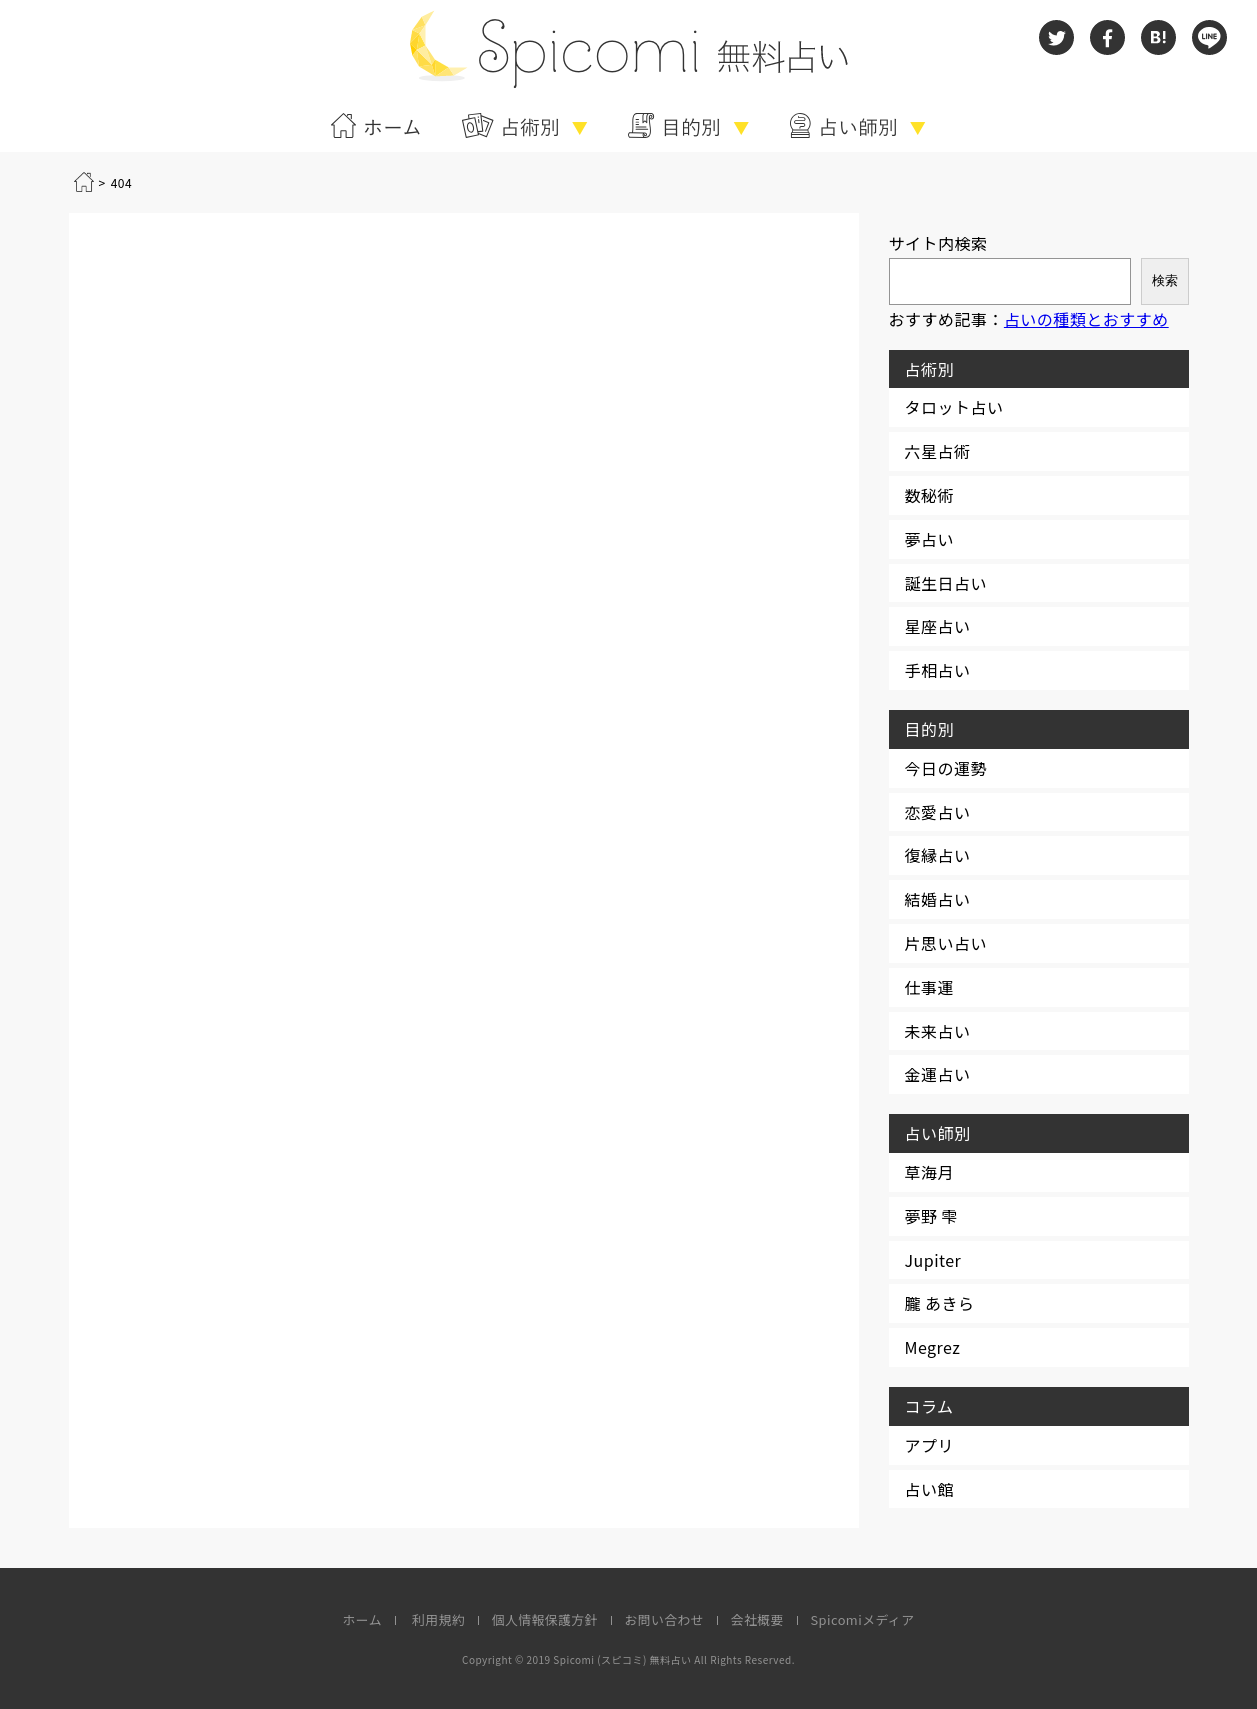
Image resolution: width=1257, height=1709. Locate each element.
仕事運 (929, 987)
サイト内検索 (938, 243)
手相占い (938, 670)
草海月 (929, 1172)
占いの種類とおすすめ (1086, 319)
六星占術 (938, 451)
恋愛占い (938, 812)
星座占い (938, 626)
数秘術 (929, 495)
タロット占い (954, 407)
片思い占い (946, 943)
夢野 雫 (932, 1216)
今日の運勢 (946, 768)
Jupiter (933, 1260)
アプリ (929, 1445)
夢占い (929, 539)
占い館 (929, 1489)
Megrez (933, 1347)
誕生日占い (946, 583)
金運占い (938, 1074)
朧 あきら (940, 1303)
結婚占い (938, 899)
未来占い (938, 1031)
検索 (1165, 280)
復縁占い (938, 855)
